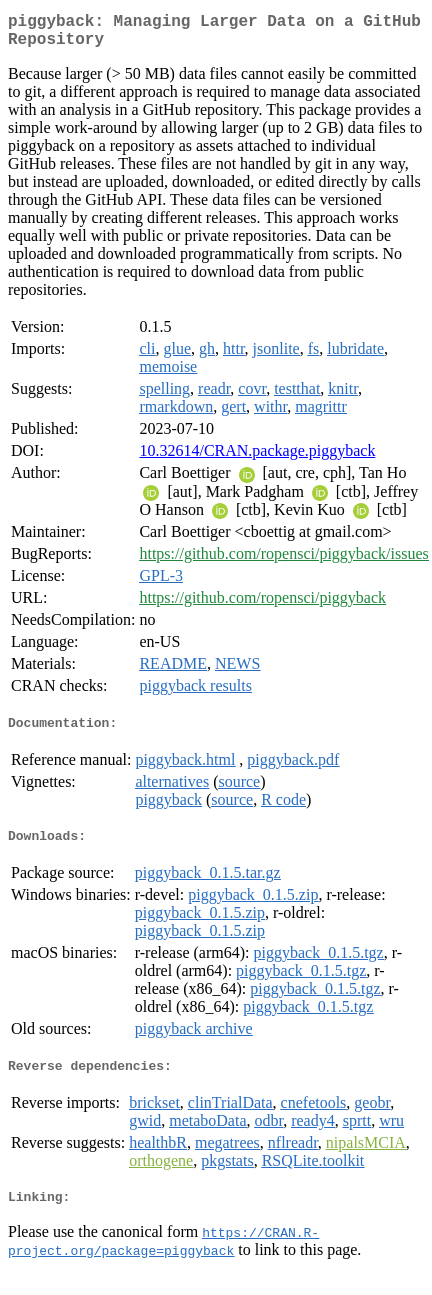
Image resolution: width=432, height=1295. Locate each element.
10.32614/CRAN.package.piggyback (257, 458)
